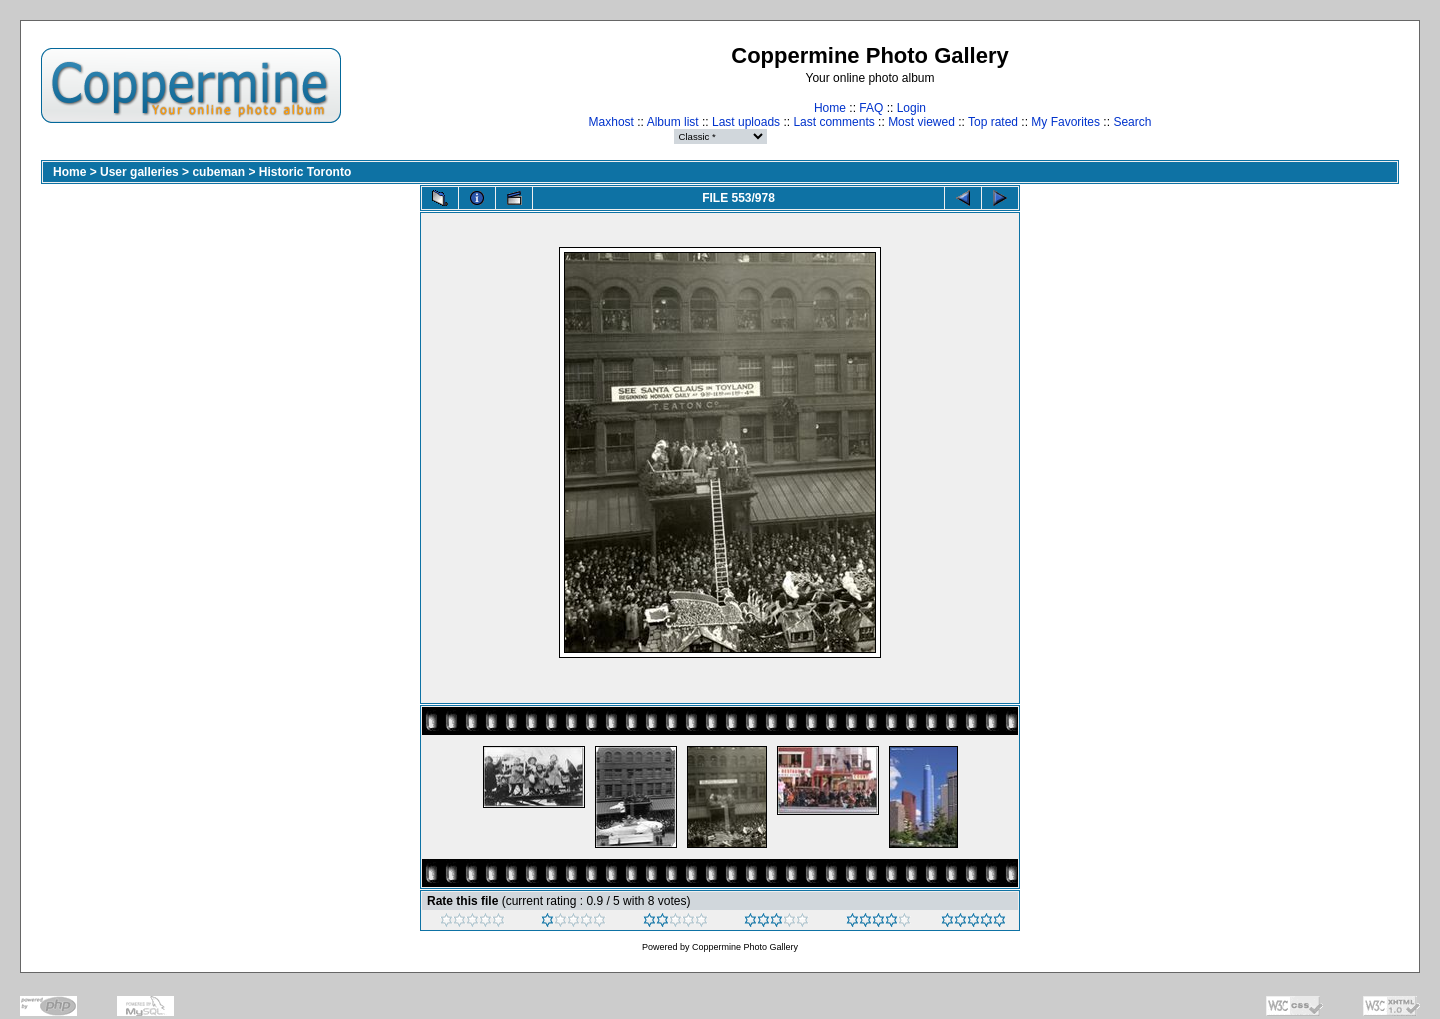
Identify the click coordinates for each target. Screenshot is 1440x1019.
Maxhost (611, 122)
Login (911, 108)
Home (830, 108)
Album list (673, 122)
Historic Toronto (305, 172)
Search (1132, 122)
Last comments (833, 122)
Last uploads (746, 122)
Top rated (993, 122)
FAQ (871, 108)
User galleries (139, 172)
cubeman (218, 172)
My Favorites (1065, 122)
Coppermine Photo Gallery (745, 947)
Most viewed (921, 122)
